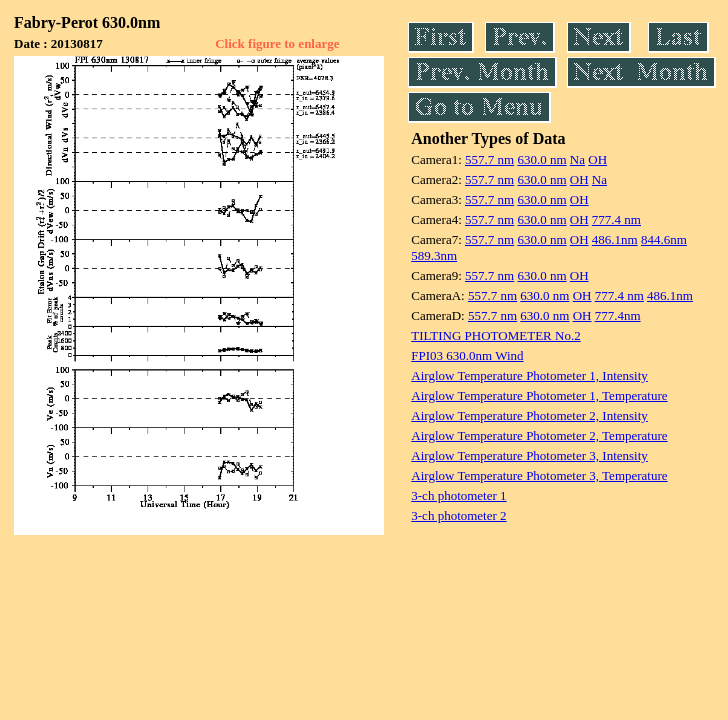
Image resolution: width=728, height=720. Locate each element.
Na (577, 159)
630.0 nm (541, 159)
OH (597, 159)
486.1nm (615, 239)
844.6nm (664, 239)
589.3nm (434, 255)
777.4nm (618, 315)
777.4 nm (616, 219)
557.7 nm (489, 159)
